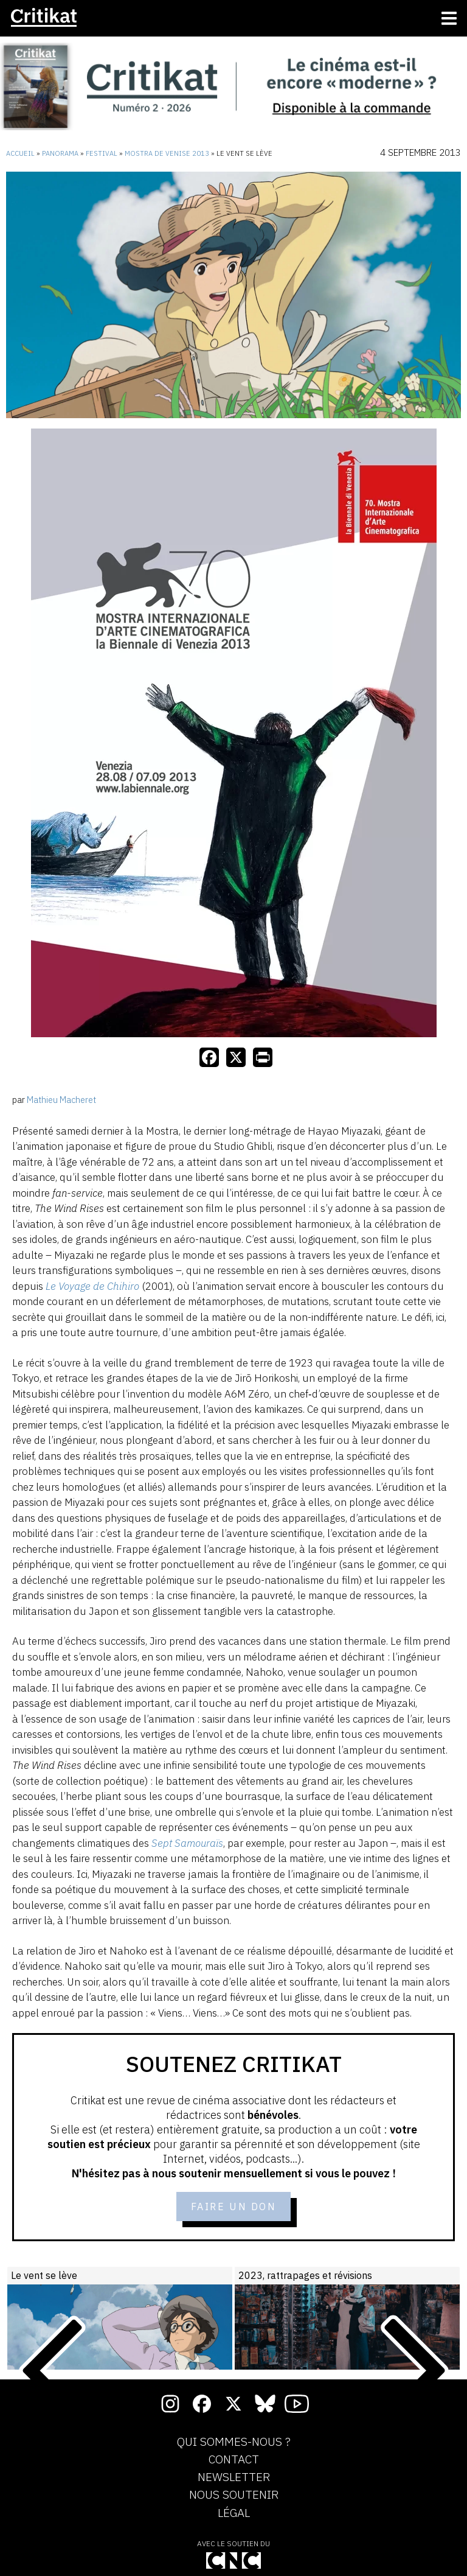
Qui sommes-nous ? (234, 2442)
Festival (101, 153)
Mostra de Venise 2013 (167, 153)
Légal (234, 2513)
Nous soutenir (233, 2495)
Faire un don (234, 2206)
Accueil (20, 153)
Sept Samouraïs (187, 1843)
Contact (234, 2459)
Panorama (60, 153)
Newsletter (234, 2477)
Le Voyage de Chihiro (92, 1286)
